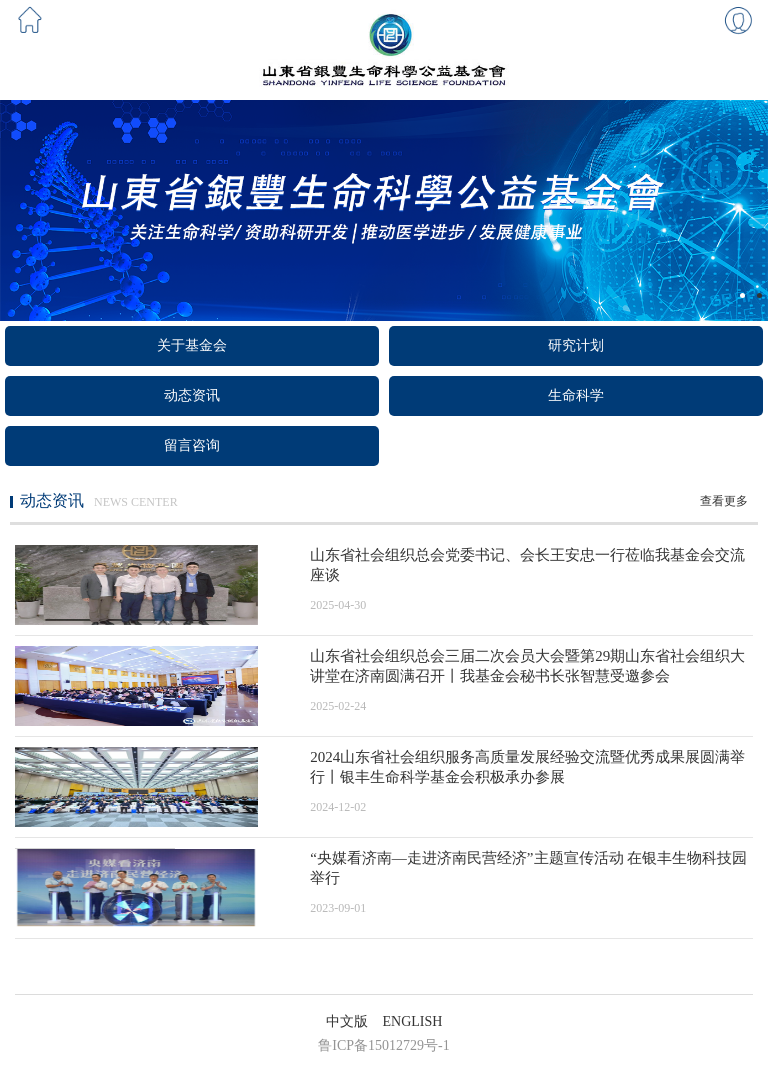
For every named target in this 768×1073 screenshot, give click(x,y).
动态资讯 (192, 395)
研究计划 (576, 345)
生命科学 (576, 395)
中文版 (347, 1021)
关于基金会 (192, 345)
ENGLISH (413, 1021)
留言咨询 (192, 445)
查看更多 (724, 501)
